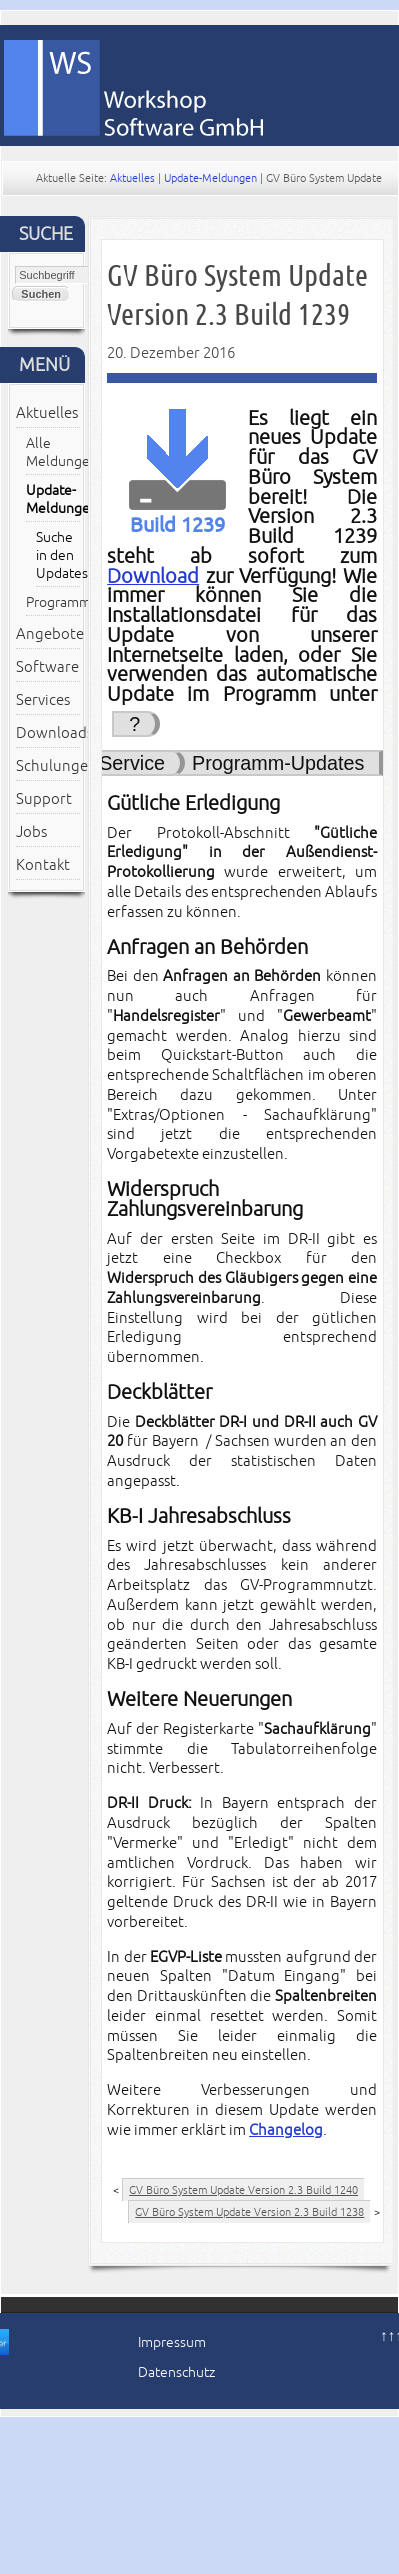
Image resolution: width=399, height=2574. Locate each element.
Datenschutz (176, 2372)
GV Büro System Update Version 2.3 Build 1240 (243, 2190)
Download (153, 576)
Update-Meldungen (210, 178)
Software (47, 667)
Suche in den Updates (58, 555)
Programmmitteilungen (53, 602)
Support (44, 799)
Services (43, 700)
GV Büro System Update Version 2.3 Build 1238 (249, 2212)
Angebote (48, 634)
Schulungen (48, 766)
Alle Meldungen (53, 452)
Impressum (172, 2342)
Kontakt (43, 865)
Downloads (48, 733)
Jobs (31, 832)
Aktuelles (132, 178)
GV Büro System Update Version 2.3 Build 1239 (237, 295)
